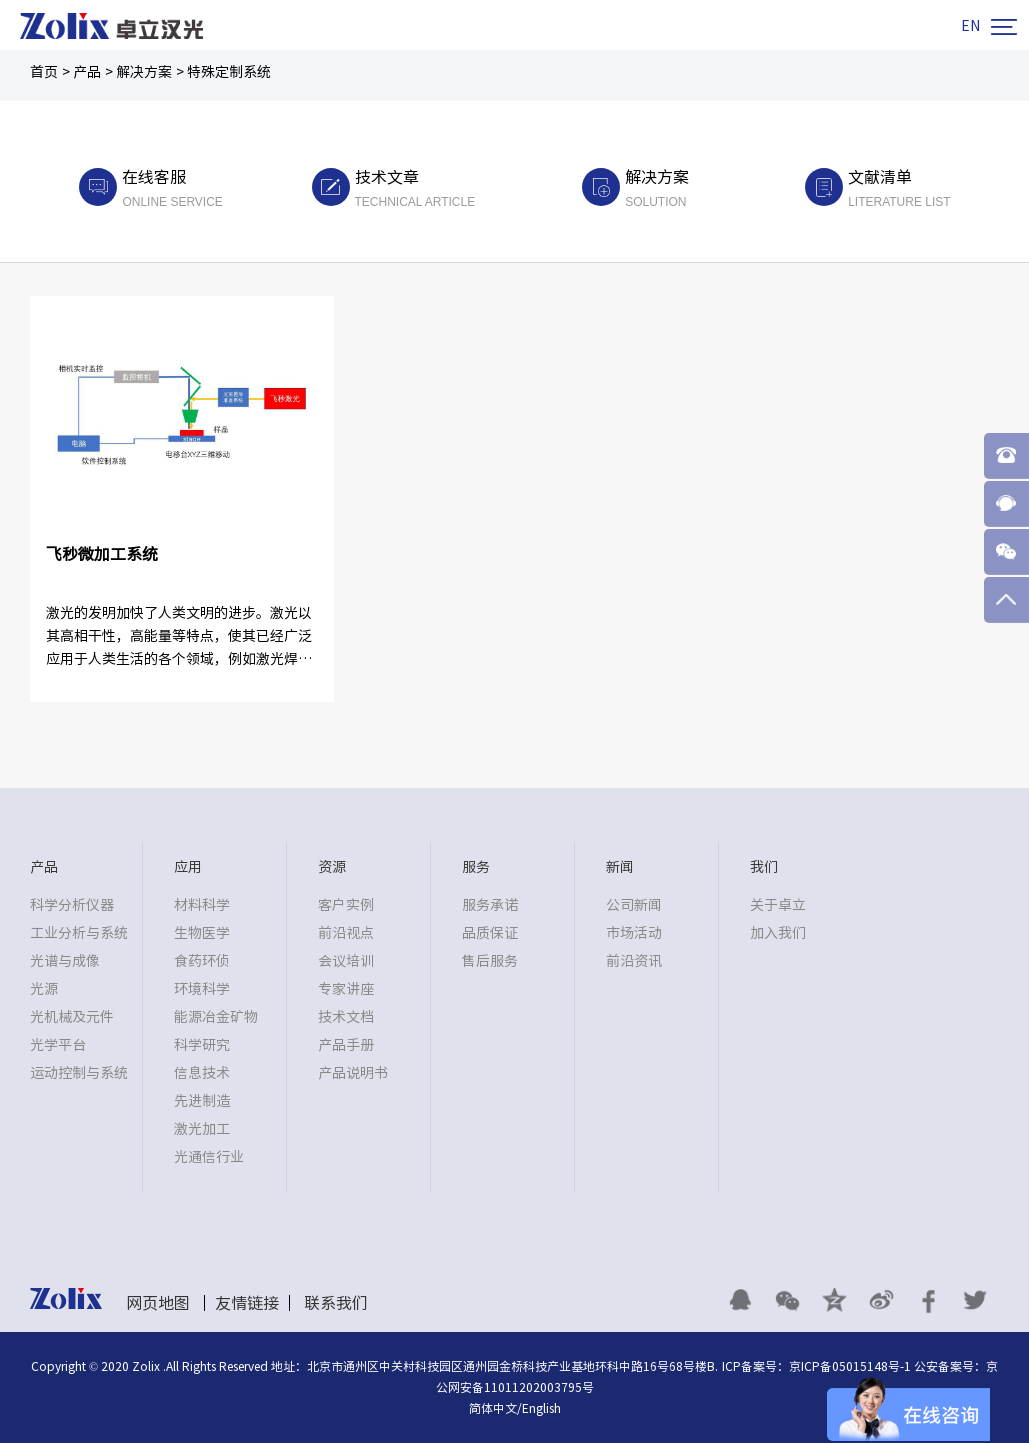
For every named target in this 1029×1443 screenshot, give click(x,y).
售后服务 (490, 961)
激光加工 (202, 1129)
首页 (44, 72)
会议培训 (346, 961)
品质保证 (490, 933)
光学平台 (58, 1045)
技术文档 (346, 1017)
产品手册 (346, 1045)
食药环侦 (202, 961)
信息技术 (202, 1073)
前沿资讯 (634, 961)
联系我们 (336, 1303)
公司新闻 (634, 905)
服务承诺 (490, 905)
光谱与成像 (65, 961)
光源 (44, 989)
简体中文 (493, 1408)
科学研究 (202, 1045)
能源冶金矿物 (216, 1017)
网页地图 (158, 1303)
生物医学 (202, 933)
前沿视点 (346, 933)
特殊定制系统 (229, 72)
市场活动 (634, 933)
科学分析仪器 (72, 905)
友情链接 (247, 1303)
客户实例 (346, 905)
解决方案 (144, 72)
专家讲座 (346, 989)
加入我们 (778, 933)
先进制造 (202, 1101)
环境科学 (202, 989)
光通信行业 (209, 1157)
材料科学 (202, 905)
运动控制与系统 (79, 1073)
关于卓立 (778, 905)
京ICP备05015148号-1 (850, 1366)
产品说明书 (353, 1073)
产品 (87, 72)
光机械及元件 (72, 1017)
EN (970, 26)
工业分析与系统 (79, 933)
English (541, 1408)
